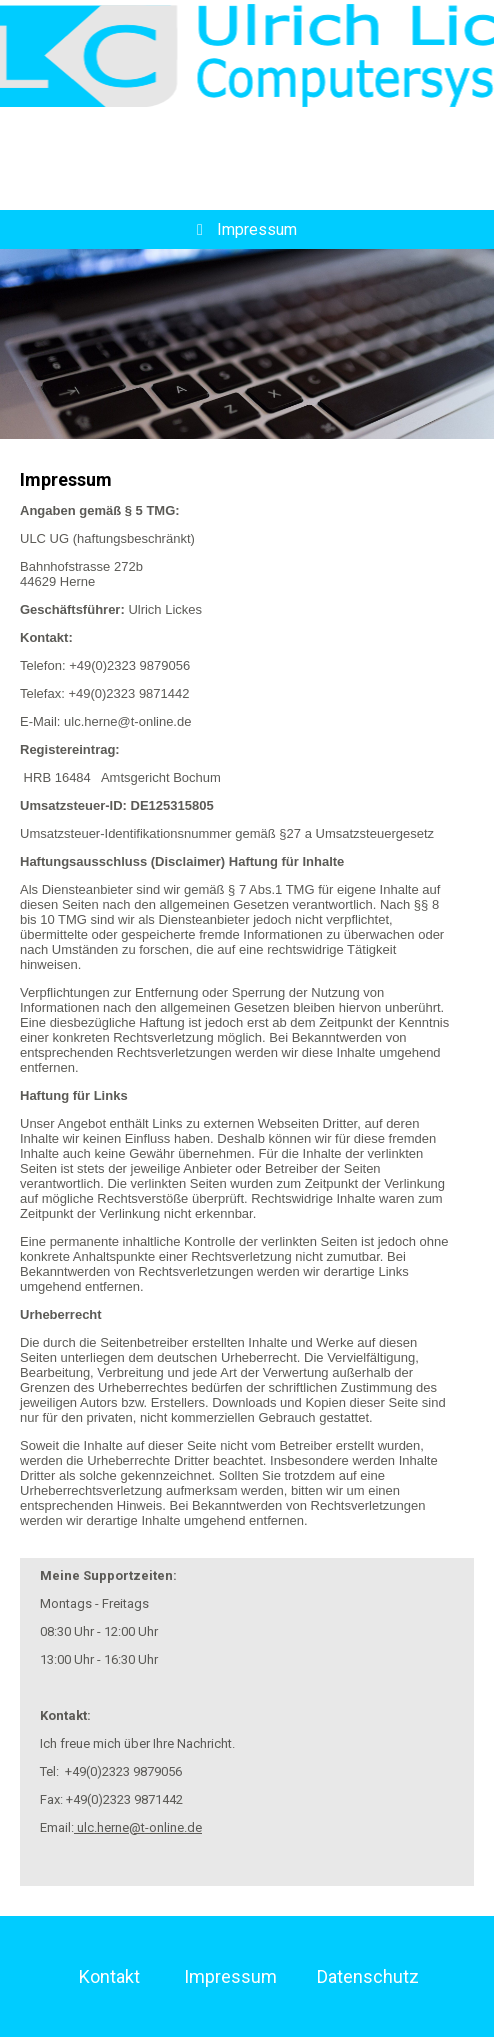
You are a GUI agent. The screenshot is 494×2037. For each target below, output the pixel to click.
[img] (247, 55)
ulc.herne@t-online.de (138, 1827)
